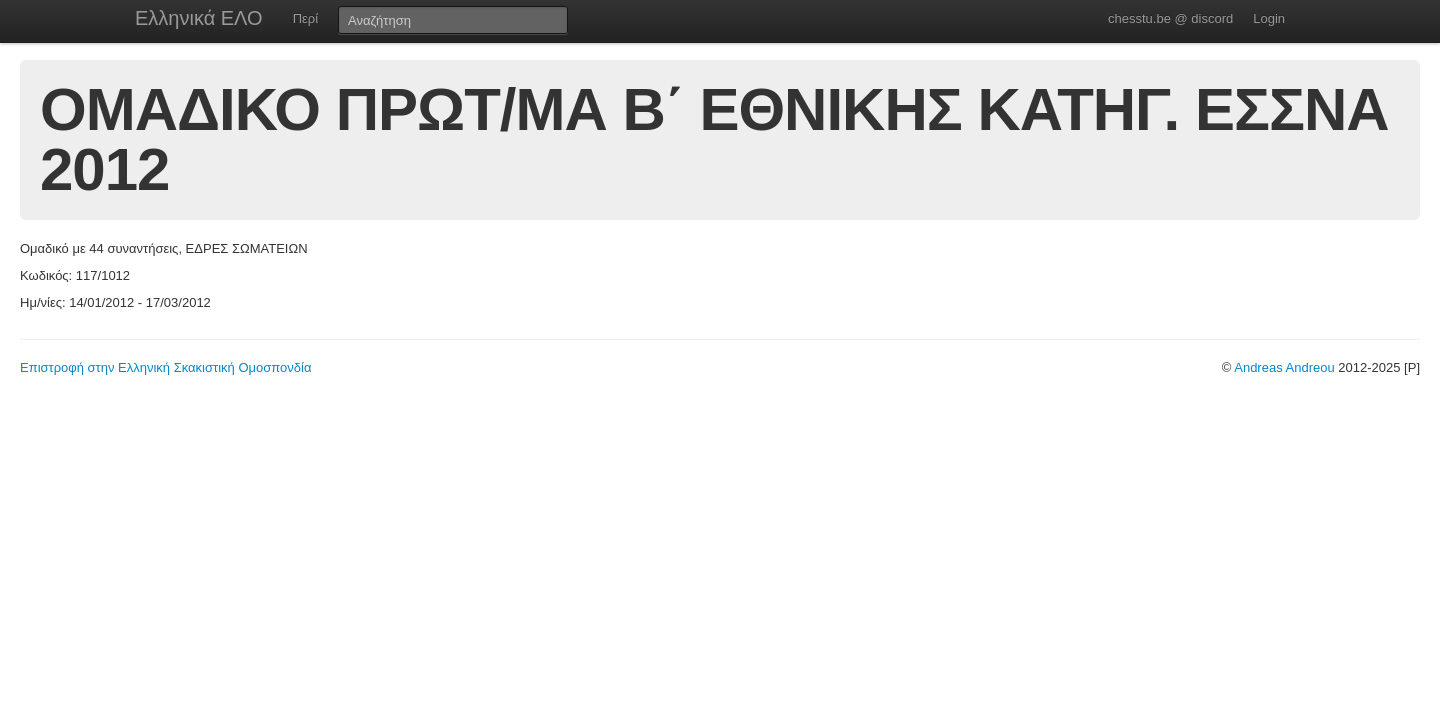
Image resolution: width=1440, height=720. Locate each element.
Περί (305, 18)
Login (1269, 18)
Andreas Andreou (1284, 367)
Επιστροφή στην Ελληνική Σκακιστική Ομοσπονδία (165, 367)
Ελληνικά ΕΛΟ (199, 18)
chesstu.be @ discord (1170, 18)
